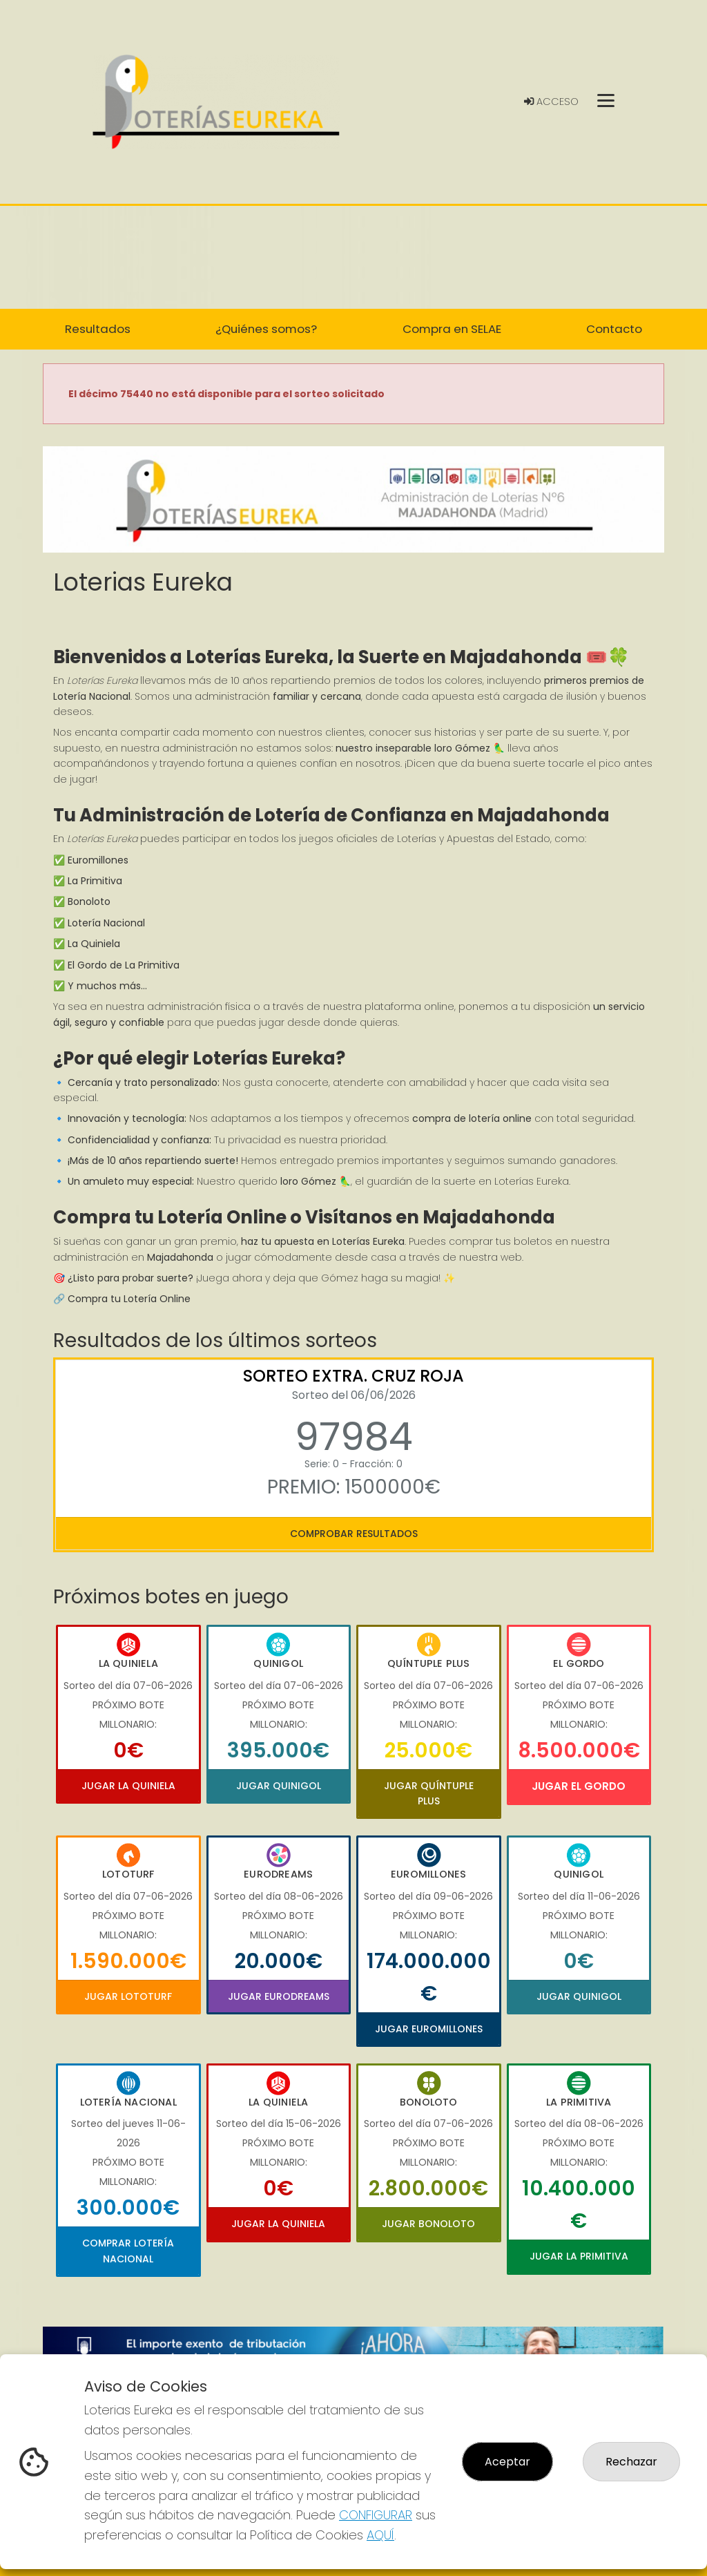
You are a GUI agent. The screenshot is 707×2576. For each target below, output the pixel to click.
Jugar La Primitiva (579, 2256)
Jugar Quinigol (278, 1786)
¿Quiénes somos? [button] (266, 329)
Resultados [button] (97, 329)
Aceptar (507, 2462)
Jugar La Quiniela (128, 1786)
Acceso (551, 101)
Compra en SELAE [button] (452, 329)
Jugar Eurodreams (278, 1996)
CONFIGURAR (375, 2514)
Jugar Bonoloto (428, 2224)
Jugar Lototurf (128, 1996)
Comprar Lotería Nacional (128, 2250)
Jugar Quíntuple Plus (429, 1793)
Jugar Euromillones (429, 2029)
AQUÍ (380, 2535)
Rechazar (631, 2462)
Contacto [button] (614, 329)
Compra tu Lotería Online (129, 1299)
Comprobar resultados (354, 1533)
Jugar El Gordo (579, 1786)
